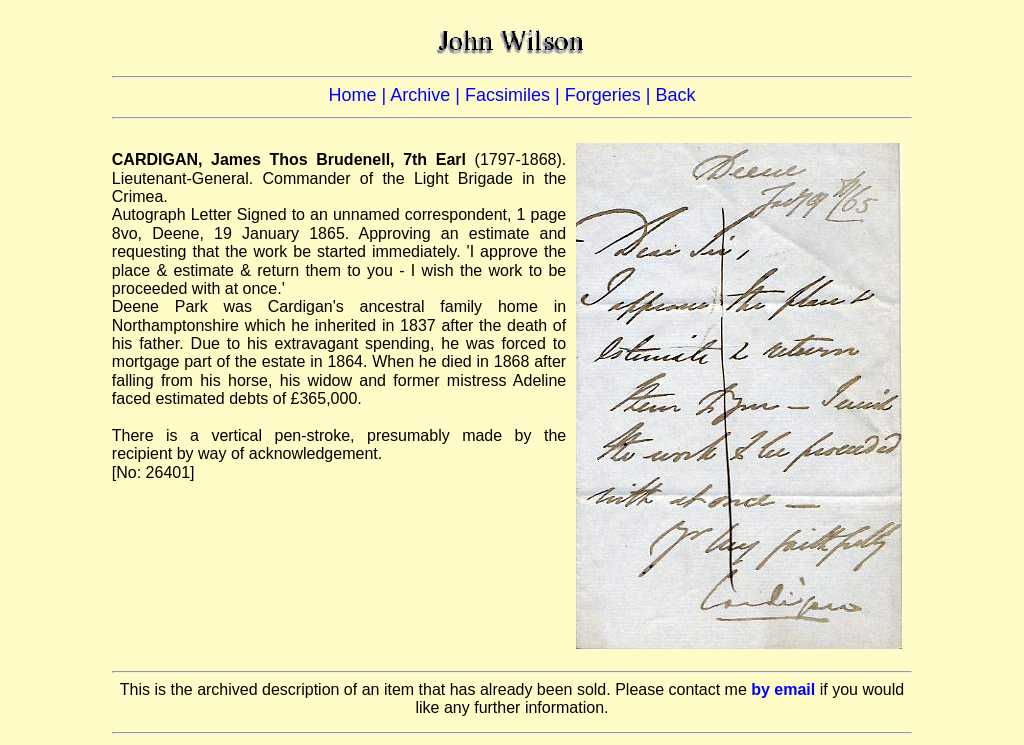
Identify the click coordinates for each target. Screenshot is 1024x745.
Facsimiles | (515, 95)
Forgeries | (610, 95)
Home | (360, 95)
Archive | (427, 95)
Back (675, 95)
